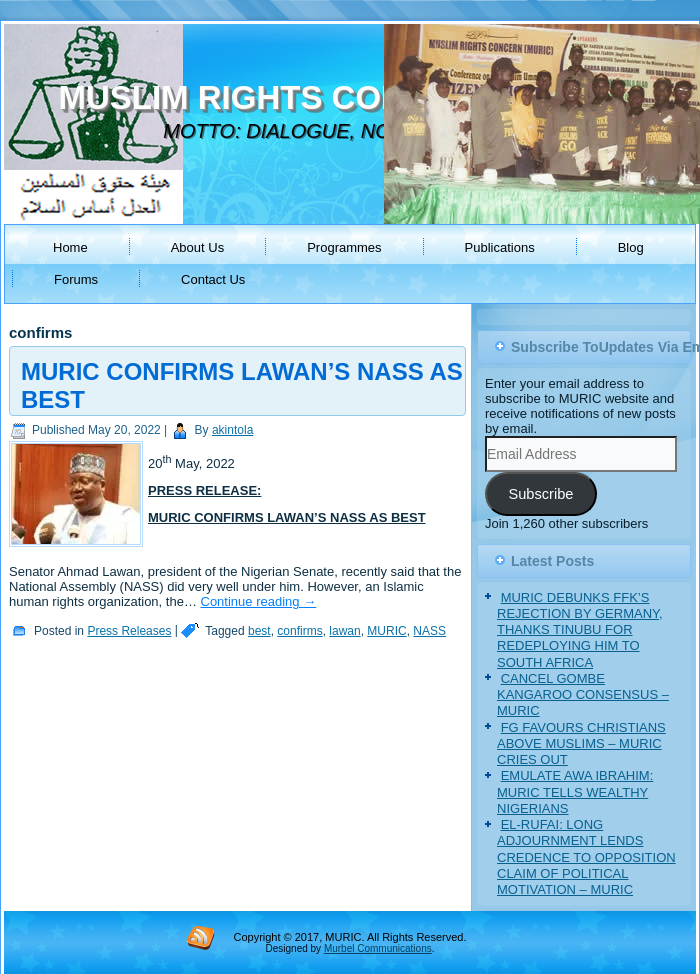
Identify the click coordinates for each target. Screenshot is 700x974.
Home (70, 247)
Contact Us (213, 279)
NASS (429, 631)
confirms (299, 631)
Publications (500, 247)
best (259, 631)
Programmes (344, 247)
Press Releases (129, 631)
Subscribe (540, 494)
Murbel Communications (378, 948)
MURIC (386, 631)
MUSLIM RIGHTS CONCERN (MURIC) (347, 97)
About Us (197, 247)
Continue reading (259, 601)
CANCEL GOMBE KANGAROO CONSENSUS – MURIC (583, 695)
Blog (631, 247)
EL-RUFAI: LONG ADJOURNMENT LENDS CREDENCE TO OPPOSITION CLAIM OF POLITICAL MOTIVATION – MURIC (586, 857)
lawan (344, 631)
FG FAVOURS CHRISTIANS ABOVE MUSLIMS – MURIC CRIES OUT (581, 744)
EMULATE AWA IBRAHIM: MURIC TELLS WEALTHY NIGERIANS (575, 792)
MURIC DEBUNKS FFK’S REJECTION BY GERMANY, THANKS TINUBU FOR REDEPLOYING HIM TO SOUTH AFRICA (580, 630)
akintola (232, 430)
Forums (76, 279)
